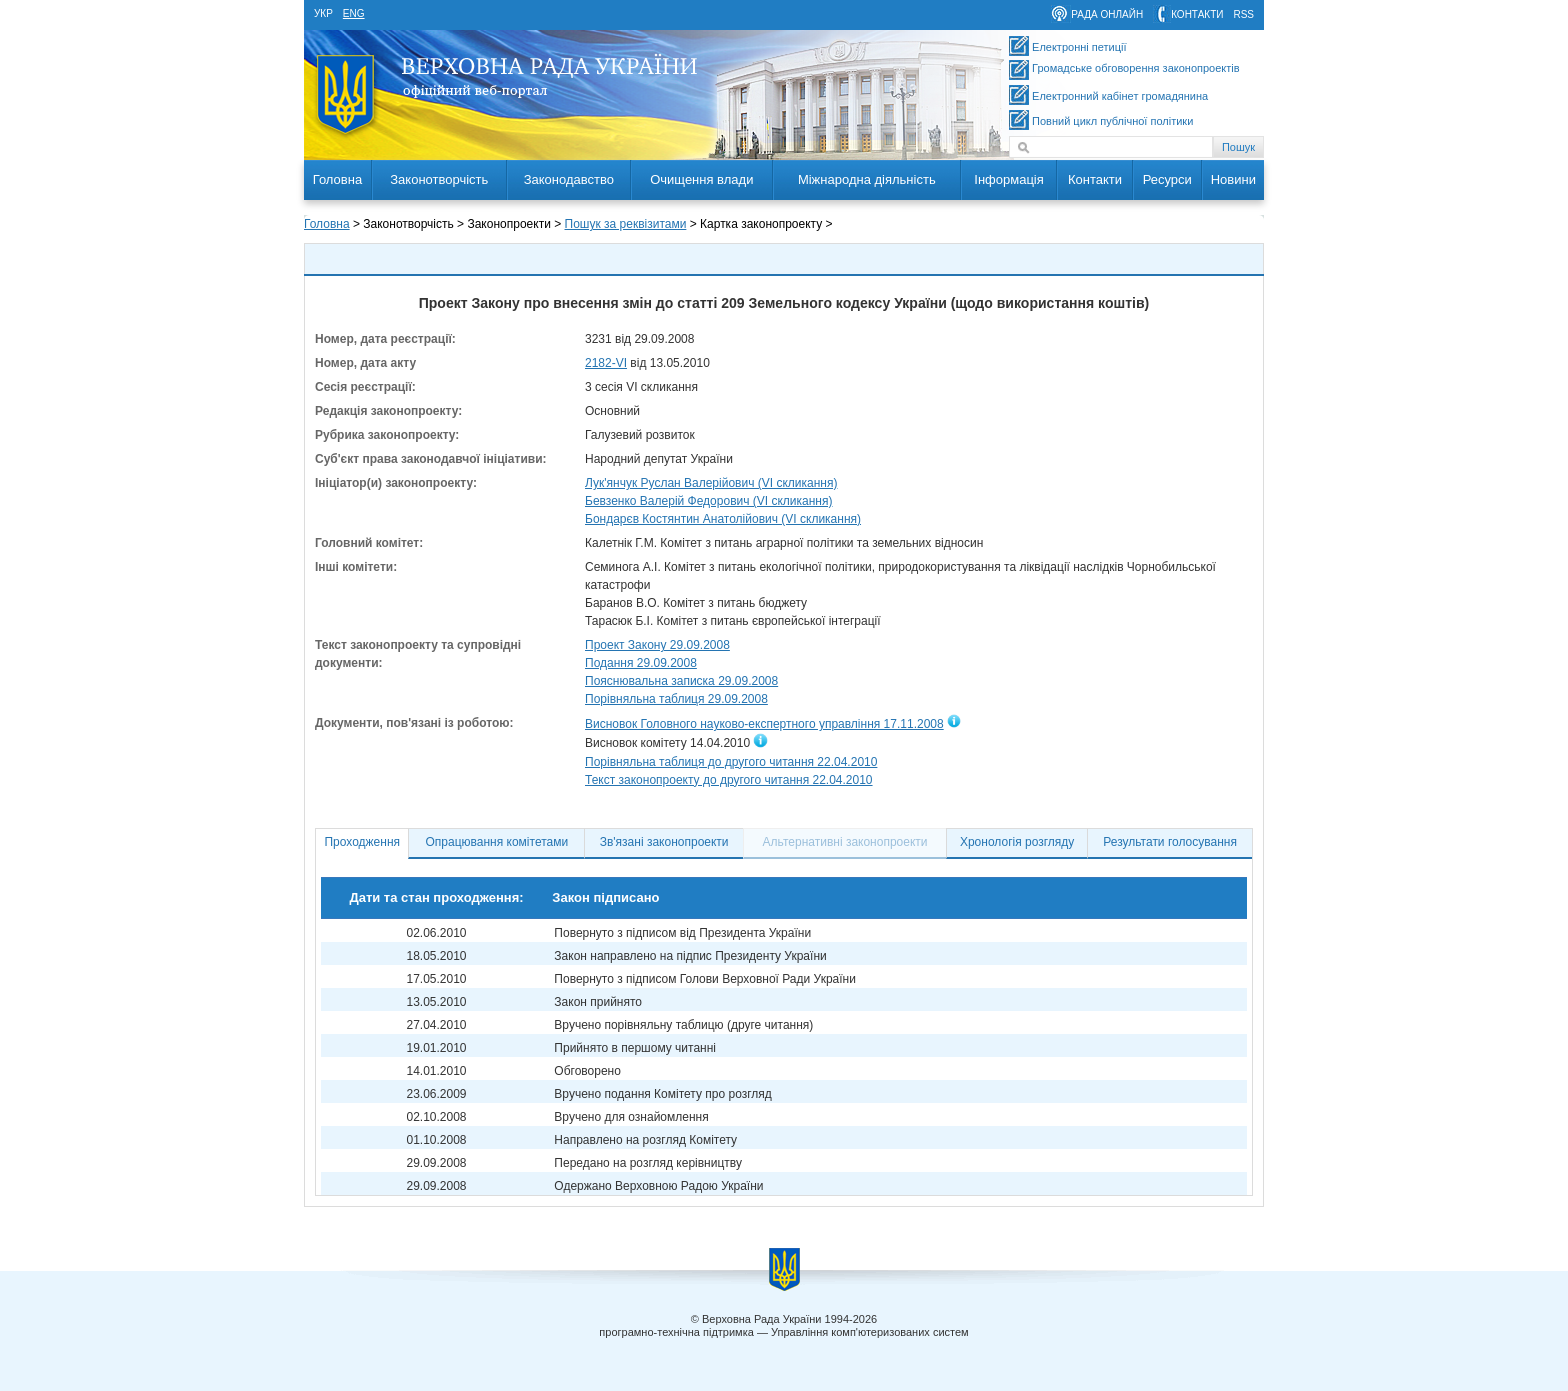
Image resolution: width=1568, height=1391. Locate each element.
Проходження (362, 842)
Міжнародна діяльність (867, 179)
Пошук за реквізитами (626, 224)
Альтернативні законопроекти (845, 842)
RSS (1243, 14)
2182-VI (606, 363)
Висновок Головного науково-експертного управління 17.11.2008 (764, 724)
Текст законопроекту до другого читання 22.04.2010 (729, 780)
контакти (1197, 14)
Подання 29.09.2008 (641, 663)
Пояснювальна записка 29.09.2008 (681, 681)
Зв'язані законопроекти (664, 842)
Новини (1233, 179)
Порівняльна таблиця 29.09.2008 (676, 699)
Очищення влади (701, 179)
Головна (337, 179)
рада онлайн (1107, 14)
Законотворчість (439, 179)
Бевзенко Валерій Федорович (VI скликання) (709, 501)
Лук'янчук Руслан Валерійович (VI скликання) (711, 483)
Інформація (1009, 179)
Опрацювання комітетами (497, 842)
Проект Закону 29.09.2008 (657, 645)
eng (354, 13)
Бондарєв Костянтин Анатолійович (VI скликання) (723, 519)
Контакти (1095, 179)
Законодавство (569, 179)
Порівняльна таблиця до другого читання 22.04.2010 (731, 762)
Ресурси (1167, 179)
